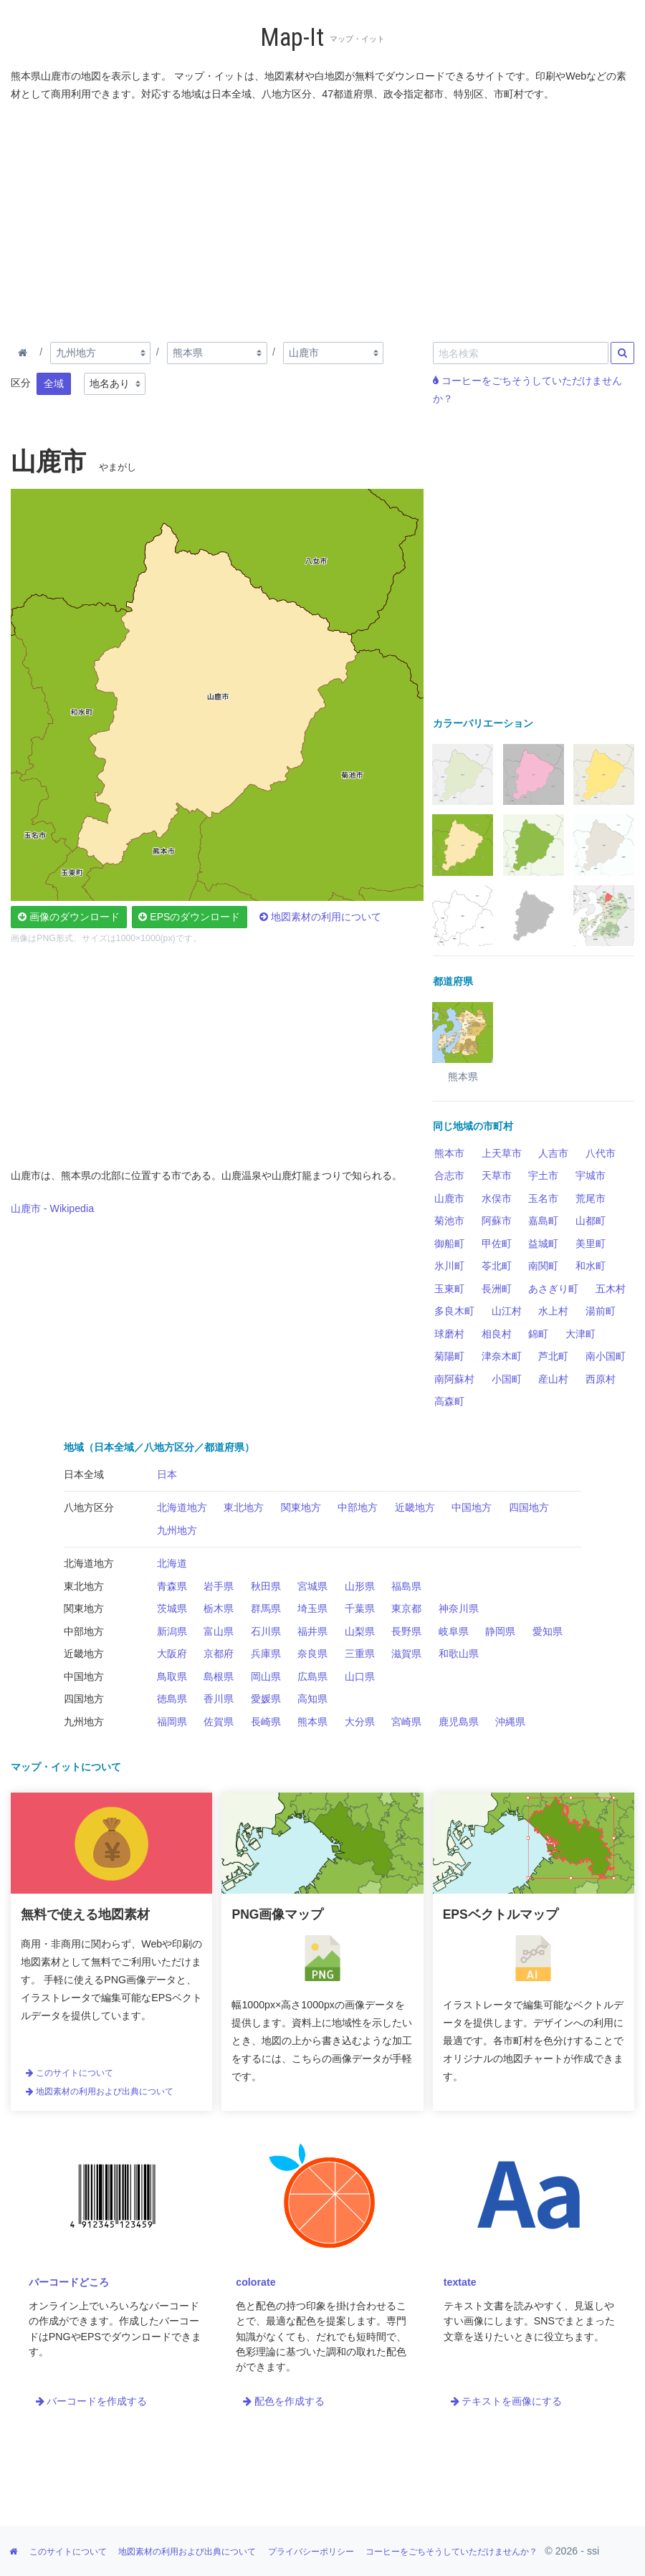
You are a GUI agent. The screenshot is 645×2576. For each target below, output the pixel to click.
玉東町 (449, 1288)
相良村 (497, 1334)
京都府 (219, 1653)
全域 (54, 383)
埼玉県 (312, 1608)
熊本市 (449, 1153)
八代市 (601, 1153)
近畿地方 (415, 1507)
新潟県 (172, 1631)
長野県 (406, 1631)
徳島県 (172, 1698)
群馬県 (266, 1608)
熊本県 (312, 1721)
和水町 (590, 1266)
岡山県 (266, 1676)
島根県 (219, 1676)
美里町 (590, 1243)
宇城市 (590, 1175)
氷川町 (449, 1266)
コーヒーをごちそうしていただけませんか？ (452, 2552)
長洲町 (497, 1288)
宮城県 (312, 1586)
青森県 (172, 1586)
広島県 (312, 1676)
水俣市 (497, 1198)
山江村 (507, 1311)
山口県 (360, 1676)
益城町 (543, 1243)
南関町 (543, 1266)
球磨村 (449, 1334)
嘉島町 (543, 1220)
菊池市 (449, 1220)
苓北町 (497, 1266)
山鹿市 (449, 1198)
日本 (167, 1474)
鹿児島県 (459, 1721)
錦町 (538, 1334)
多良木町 (454, 1311)
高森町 (449, 1401)
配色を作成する (284, 2401)
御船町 (449, 1243)
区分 (21, 382)
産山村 (553, 1379)
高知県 (312, 1698)
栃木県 (219, 1608)
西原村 (601, 1379)
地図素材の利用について (320, 916)
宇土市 (543, 1175)
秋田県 (266, 1586)
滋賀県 (406, 1653)
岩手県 (219, 1586)
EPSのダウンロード (189, 916)
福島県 (406, 1586)
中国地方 (472, 1507)
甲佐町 (497, 1243)
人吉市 (553, 1153)
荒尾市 (590, 1198)
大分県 (360, 1721)
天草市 (497, 1175)
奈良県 (312, 1653)
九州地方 (177, 1530)
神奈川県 (459, 1608)
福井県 (312, 1631)
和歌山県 (459, 1653)
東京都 (406, 1608)
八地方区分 (89, 1507)
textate (460, 2282)
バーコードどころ (69, 2282)
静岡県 (500, 1631)
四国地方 (529, 1507)
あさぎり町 (553, 1288)
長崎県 (266, 1721)
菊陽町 (449, 1356)
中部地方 (358, 1507)
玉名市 (543, 1198)
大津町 (580, 1334)
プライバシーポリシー (311, 2552)
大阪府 (172, 1653)
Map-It (292, 37)
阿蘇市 (497, 1220)
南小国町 (606, 1356)
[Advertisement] (322, 218)
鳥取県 (172, 1676)
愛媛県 (266, 1698)
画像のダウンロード (69, 916)
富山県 (219, 1631)
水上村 (553, 1311)
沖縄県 (510, 1721)
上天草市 (502, 1153)
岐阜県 (454, 1631)
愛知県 (547, 1631)
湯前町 (601, 1311)
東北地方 (244, 1507)
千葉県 (360, 1608)
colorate (255, 2282)
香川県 (219, 1698)
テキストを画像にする (507, 2401)
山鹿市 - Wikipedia (52, 1208)
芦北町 (553, 1356)
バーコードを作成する (92, 2401)
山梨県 (360, 1631)
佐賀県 (219, 1721)
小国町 (507, 1379)
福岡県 (172, 1721)
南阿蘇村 (454, 1379)
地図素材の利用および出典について (99, 2091)
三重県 (360, 1653)
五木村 (611, 1288)
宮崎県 (406, 1721)
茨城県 (172, 1608)
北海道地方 (182, 1507)
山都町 (590, 1220)
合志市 (449, 1175)
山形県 (360, 1586)
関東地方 (301, 1507)
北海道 (172, 1563)
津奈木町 (502, 1356)
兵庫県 (266, 1653)
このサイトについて (69, 2073)
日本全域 (84, 1474)
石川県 (266, 1631)
